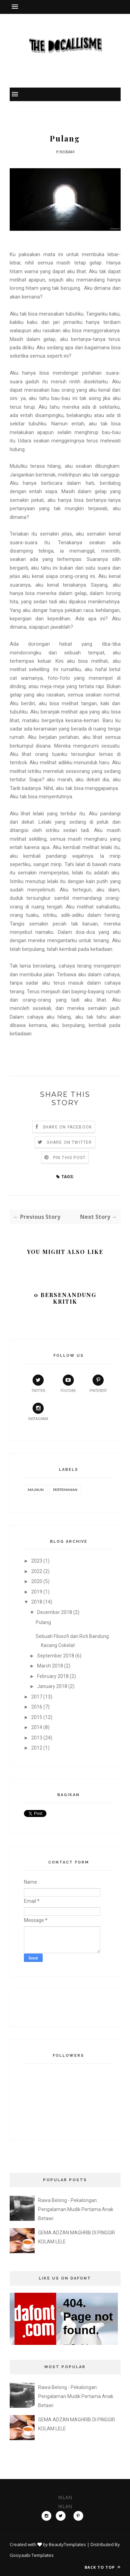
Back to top (103, 2567)
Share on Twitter (69, 1142)
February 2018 (53, 1676)
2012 (36, 1748)
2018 (36, 1602)
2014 (36, 1727)
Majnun (36, 1489)
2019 (36, 1592)
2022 (36, 1571)
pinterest (98, 1384)
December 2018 (54, 1612)
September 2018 (55, 1655)
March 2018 (50, 1666)
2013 (36, 1738)
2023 (36, 1561)
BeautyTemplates (67, 2544)
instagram (38, 1412)
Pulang (43, 1622)
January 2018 (52, 1686)
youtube (68, 1384)
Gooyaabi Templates (32, 2555)
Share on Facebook (67, 1127)
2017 (36, 1696)
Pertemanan (65, 1489)
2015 (36, 1717)
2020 (36, 1581)
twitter (38, 1384)
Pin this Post (69, 1157)
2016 (36, 1707)
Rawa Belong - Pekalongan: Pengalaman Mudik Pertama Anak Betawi (75, 2209)
